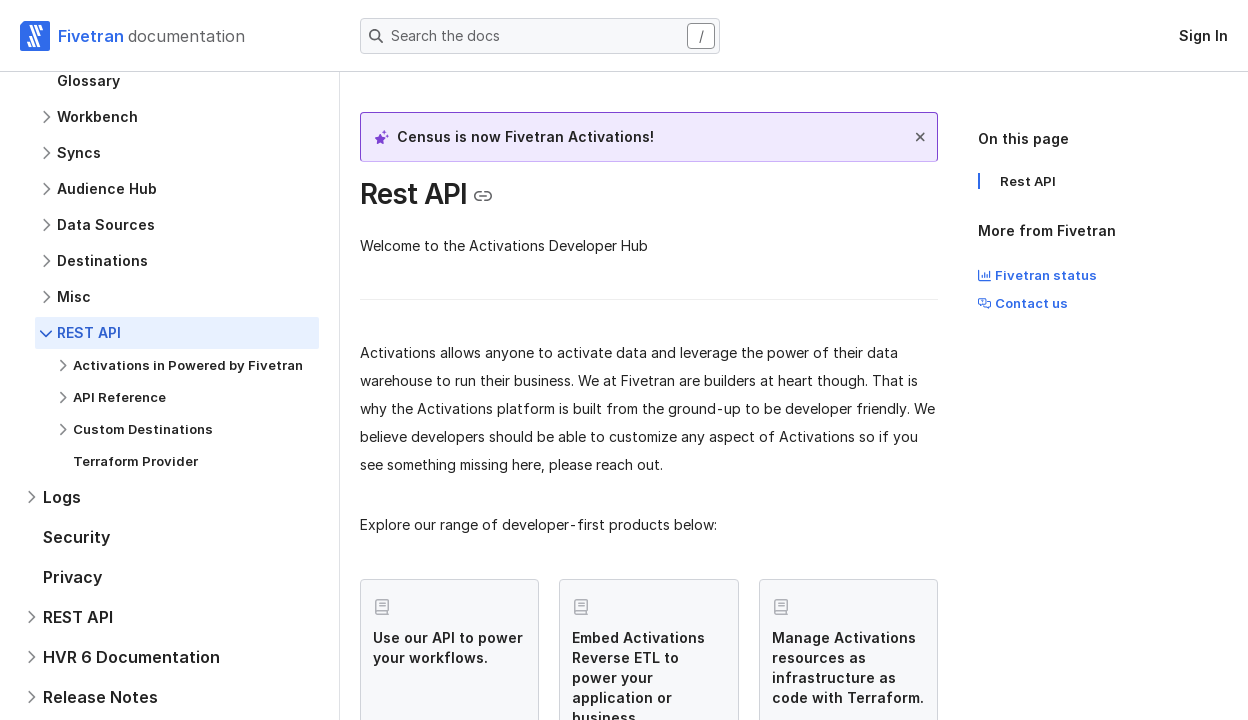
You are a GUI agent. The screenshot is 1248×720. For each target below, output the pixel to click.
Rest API (1028, 181)
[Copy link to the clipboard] (483, 196)
